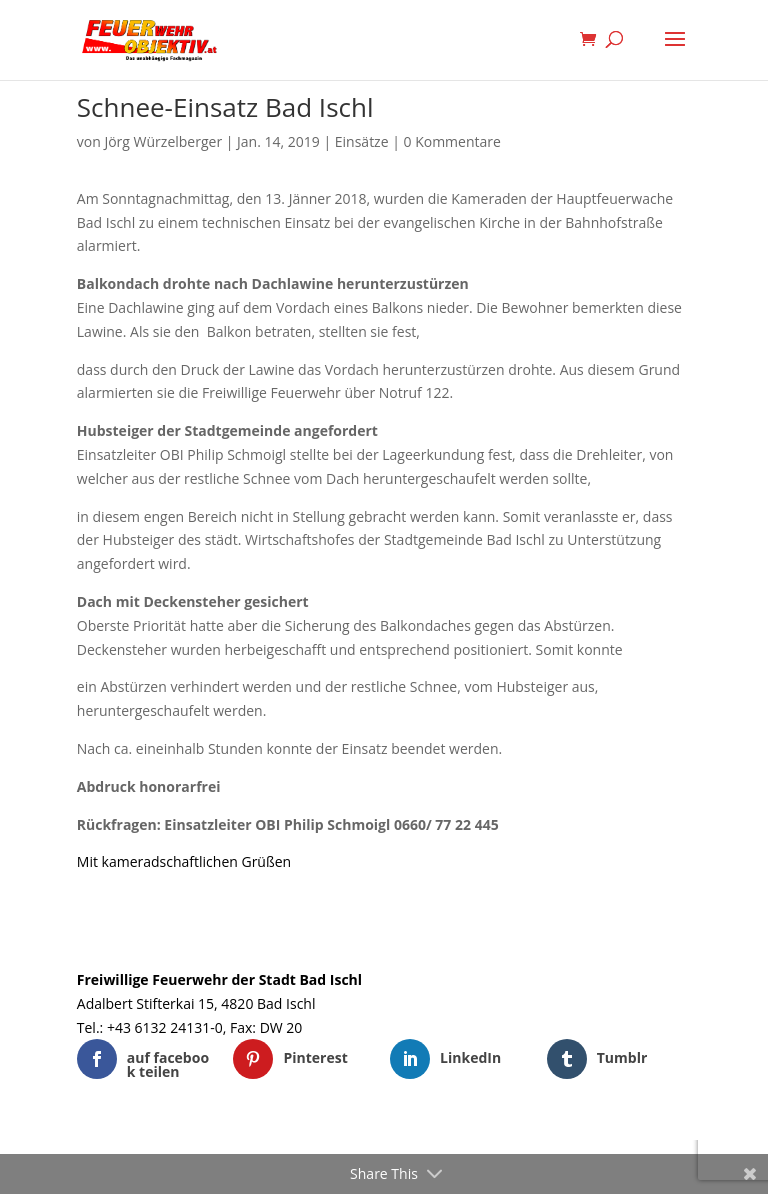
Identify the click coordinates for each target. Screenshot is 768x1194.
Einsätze (362, 141)
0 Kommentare (452, 141)
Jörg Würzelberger (163, 141)
